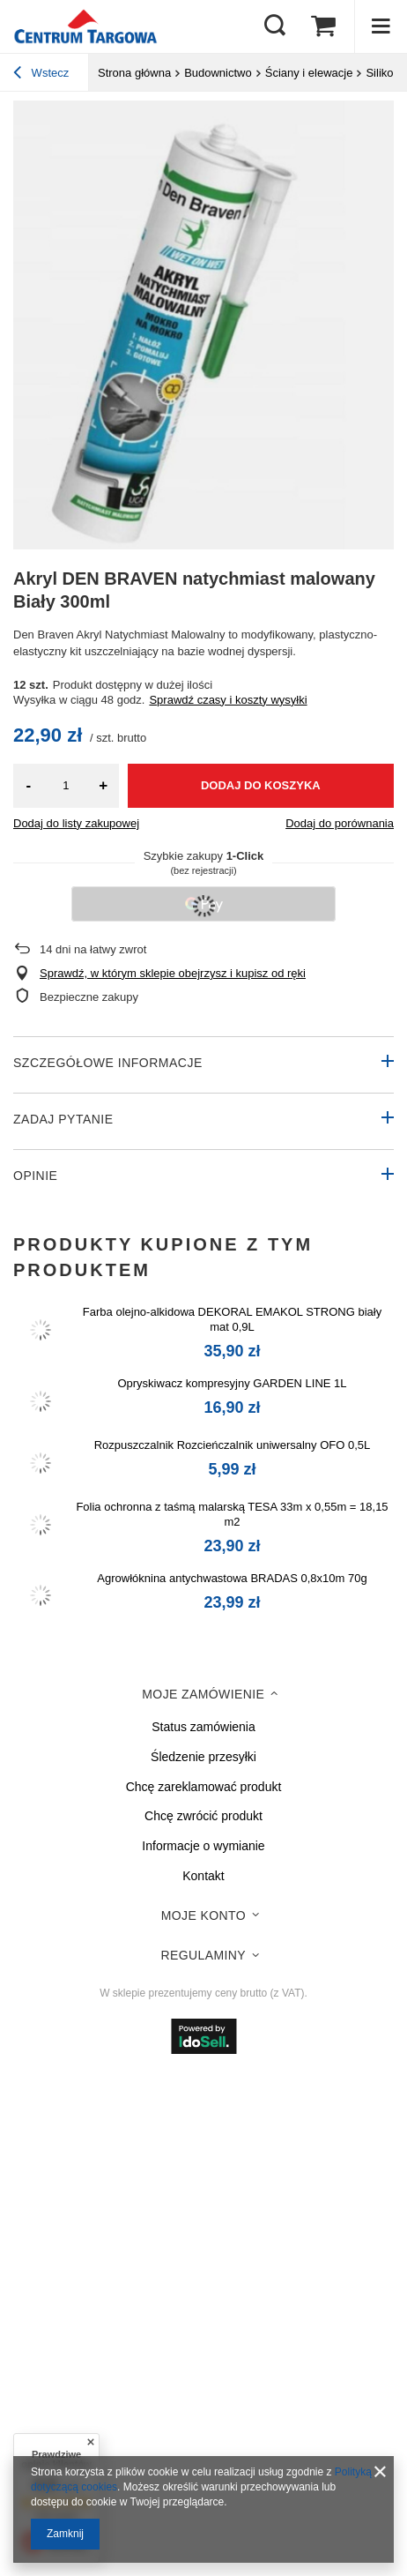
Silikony (385, 72)
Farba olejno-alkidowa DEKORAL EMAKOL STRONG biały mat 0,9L (232, 1319)
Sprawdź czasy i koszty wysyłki (228, 699)
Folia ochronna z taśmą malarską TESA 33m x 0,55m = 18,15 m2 (232, 1514)
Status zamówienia (203, 1727)
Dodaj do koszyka (261, 785)
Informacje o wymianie (203, 1846)
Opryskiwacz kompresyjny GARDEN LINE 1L (231, 1383)
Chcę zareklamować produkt (204, 1787)
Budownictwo (218, 72)
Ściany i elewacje (309, 72)
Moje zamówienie (203, 1694)
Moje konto (203, 1915)
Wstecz (41, 75)
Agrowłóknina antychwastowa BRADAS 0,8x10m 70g (231, 1578)
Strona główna (134, 72)
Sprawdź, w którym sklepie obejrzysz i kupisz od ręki (173, 973)
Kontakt (203, 1876)
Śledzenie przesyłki (203, 1757)
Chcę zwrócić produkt (203, 1816)
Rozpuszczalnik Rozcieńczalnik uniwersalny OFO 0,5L (232, 1445)
